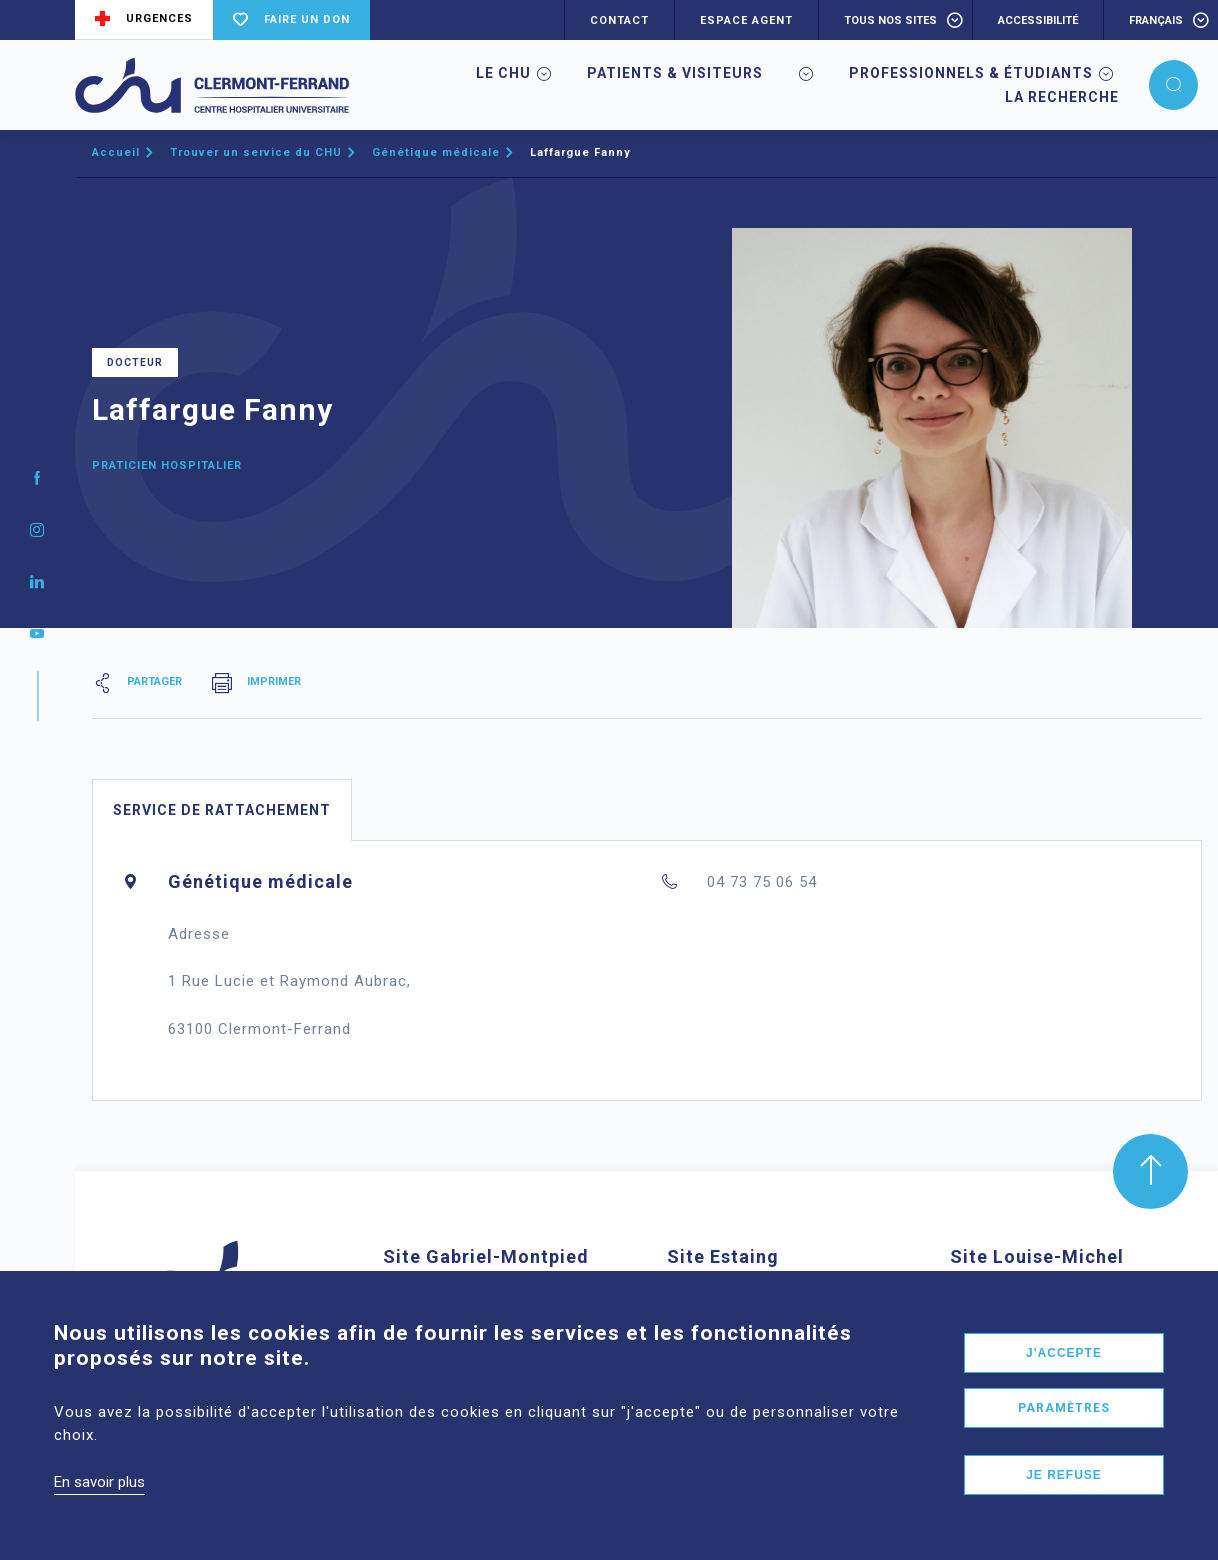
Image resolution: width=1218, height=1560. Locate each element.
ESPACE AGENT (746, 20)
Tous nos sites (890, 20)
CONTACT (619, 20)
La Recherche (1062, 97)
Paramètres (1064, 1434)
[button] (1173, 85)
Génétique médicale (436, 152)
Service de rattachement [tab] (222, 810)
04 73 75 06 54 (762, 882)
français (1156, 20)
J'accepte (1064, 1379)
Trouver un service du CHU (256, 152)
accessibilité (1038, 20)
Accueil (116, 152)
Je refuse (1064, 1501)
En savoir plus (99, 1508)
